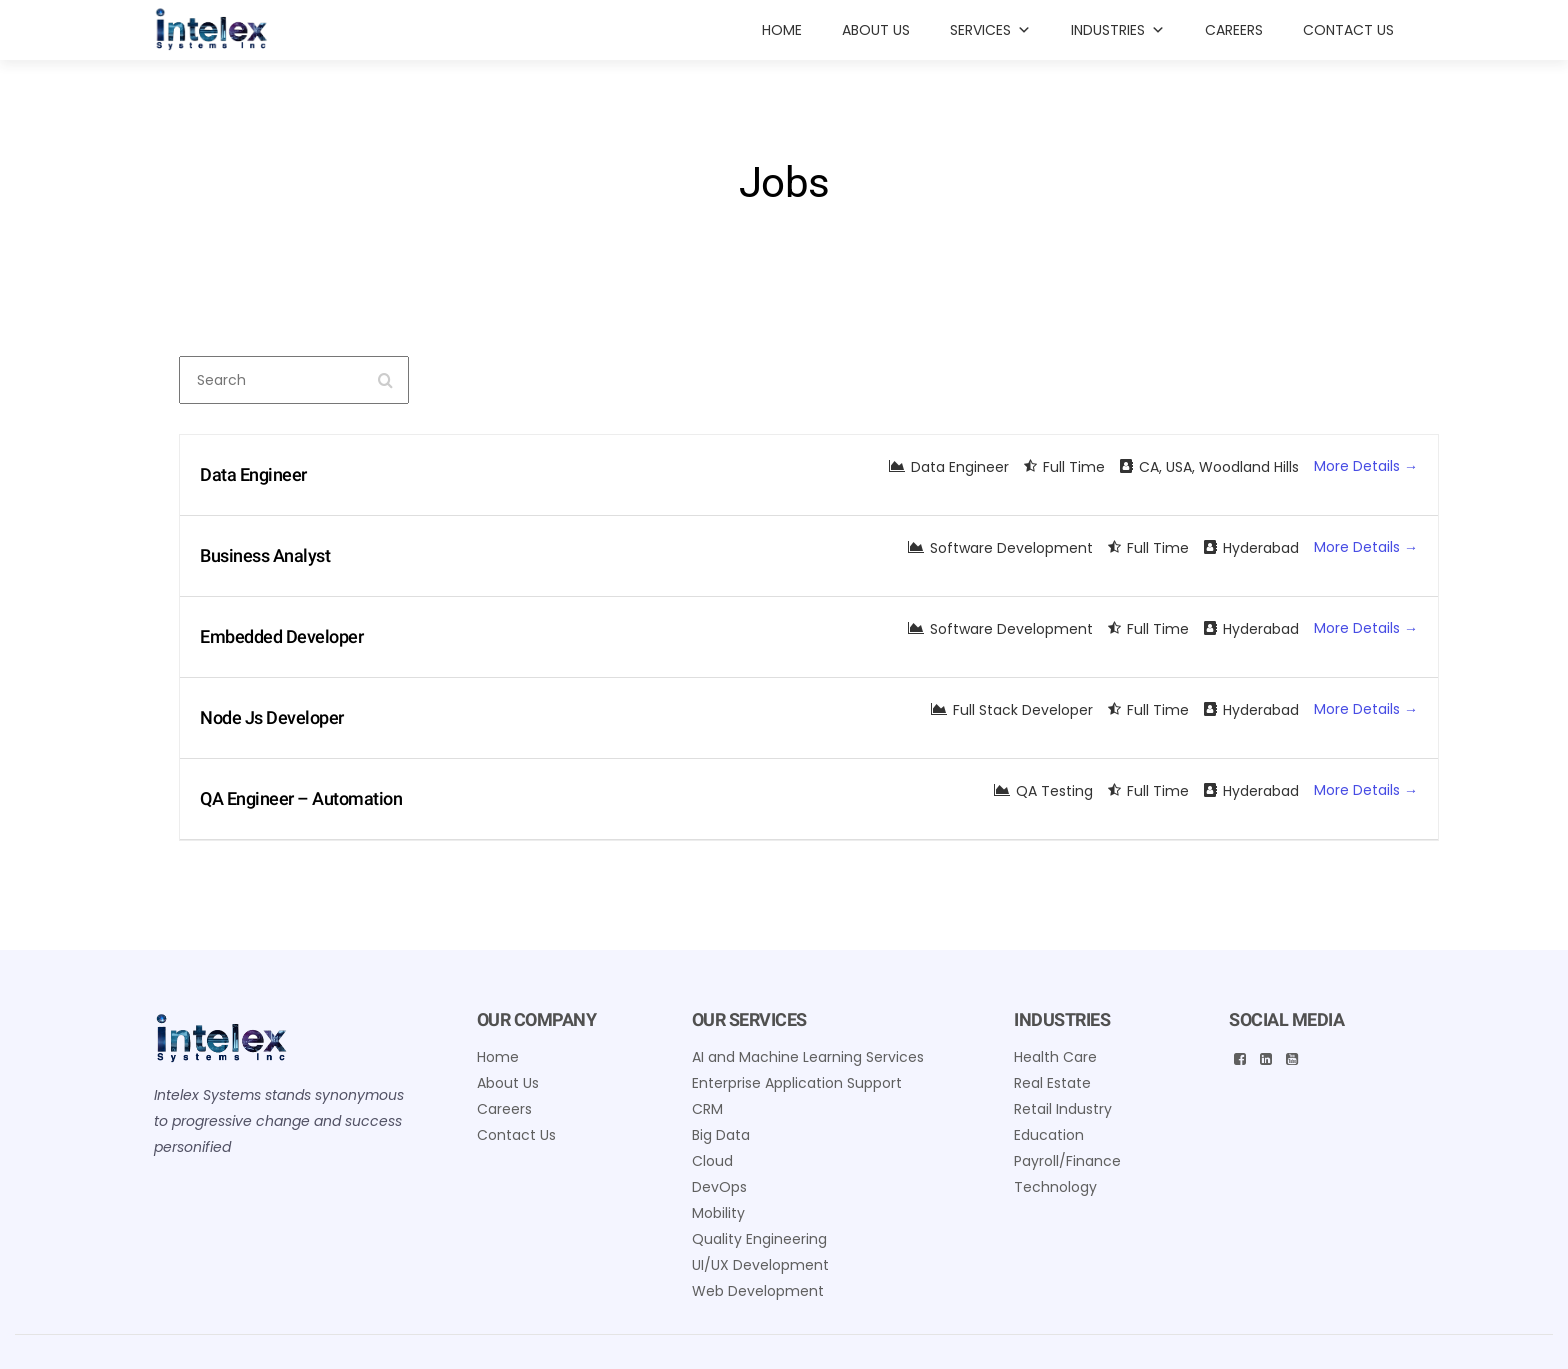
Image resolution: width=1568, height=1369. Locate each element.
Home (782, 30)
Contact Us (1348, 30)
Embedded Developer (281, 636)
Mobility (718, 1213)
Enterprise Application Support (797, 1083)
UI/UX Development (760, 1265)
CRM (707, 1109)
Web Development (758, 1291)
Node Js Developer (272, 717)
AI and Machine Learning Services (808, 1057)
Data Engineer (253, 474)
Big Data (721, 1135)
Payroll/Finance (1067, 1161)
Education (1049, 1135)
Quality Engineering (759, 1239)
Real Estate (1052, 1083)
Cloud (712, 1161)
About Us (876, 30)
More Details (1366, 466)
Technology (1055, 1187)
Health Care (1055, 1057)
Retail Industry (1063, 1109)
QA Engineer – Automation (301, 798)
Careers (1234, 30)
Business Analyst (265, 555)
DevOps (719, 1187)
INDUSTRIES (1118, 30)
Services (990, 30)
